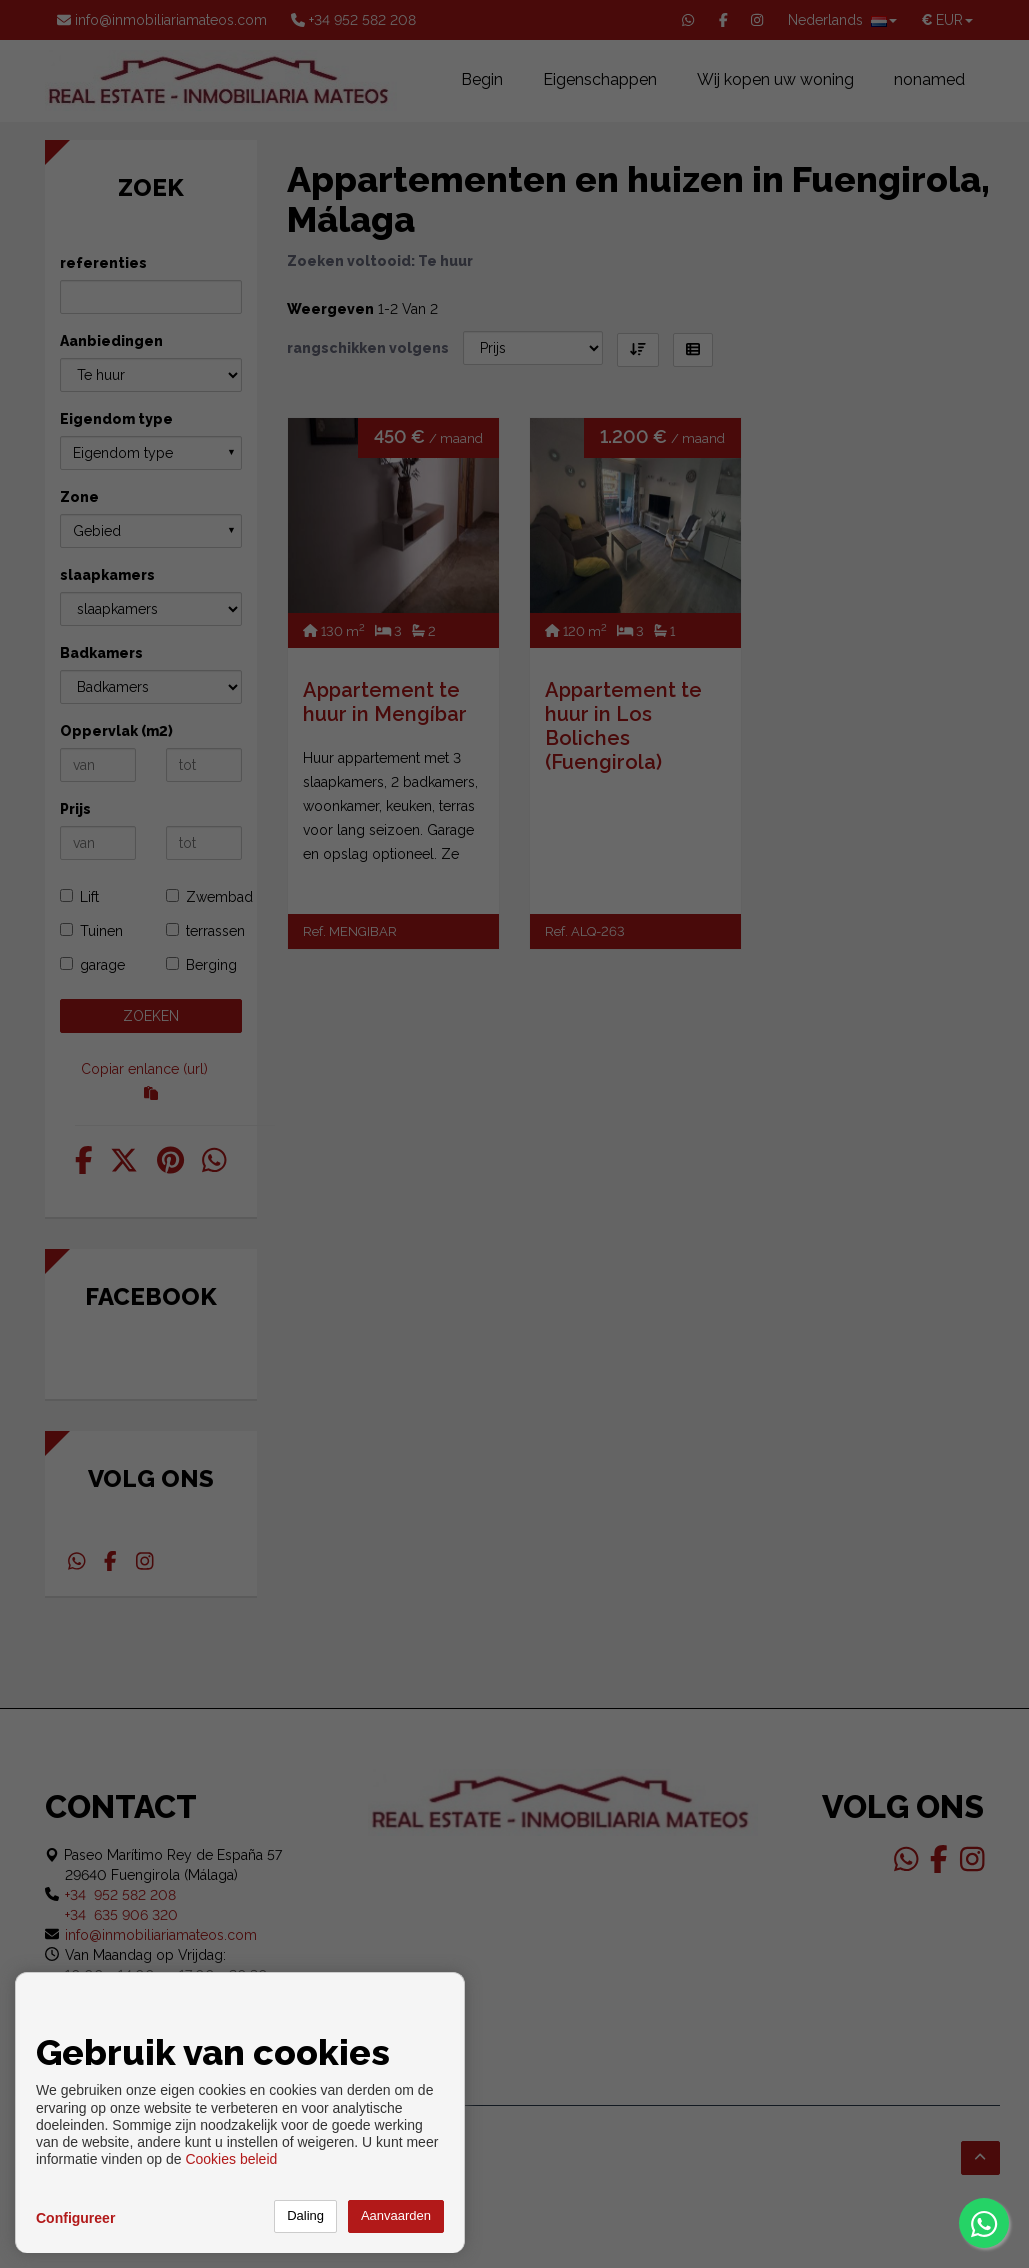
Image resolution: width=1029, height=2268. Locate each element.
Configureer (75, 2218)
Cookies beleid (231, 2159)
